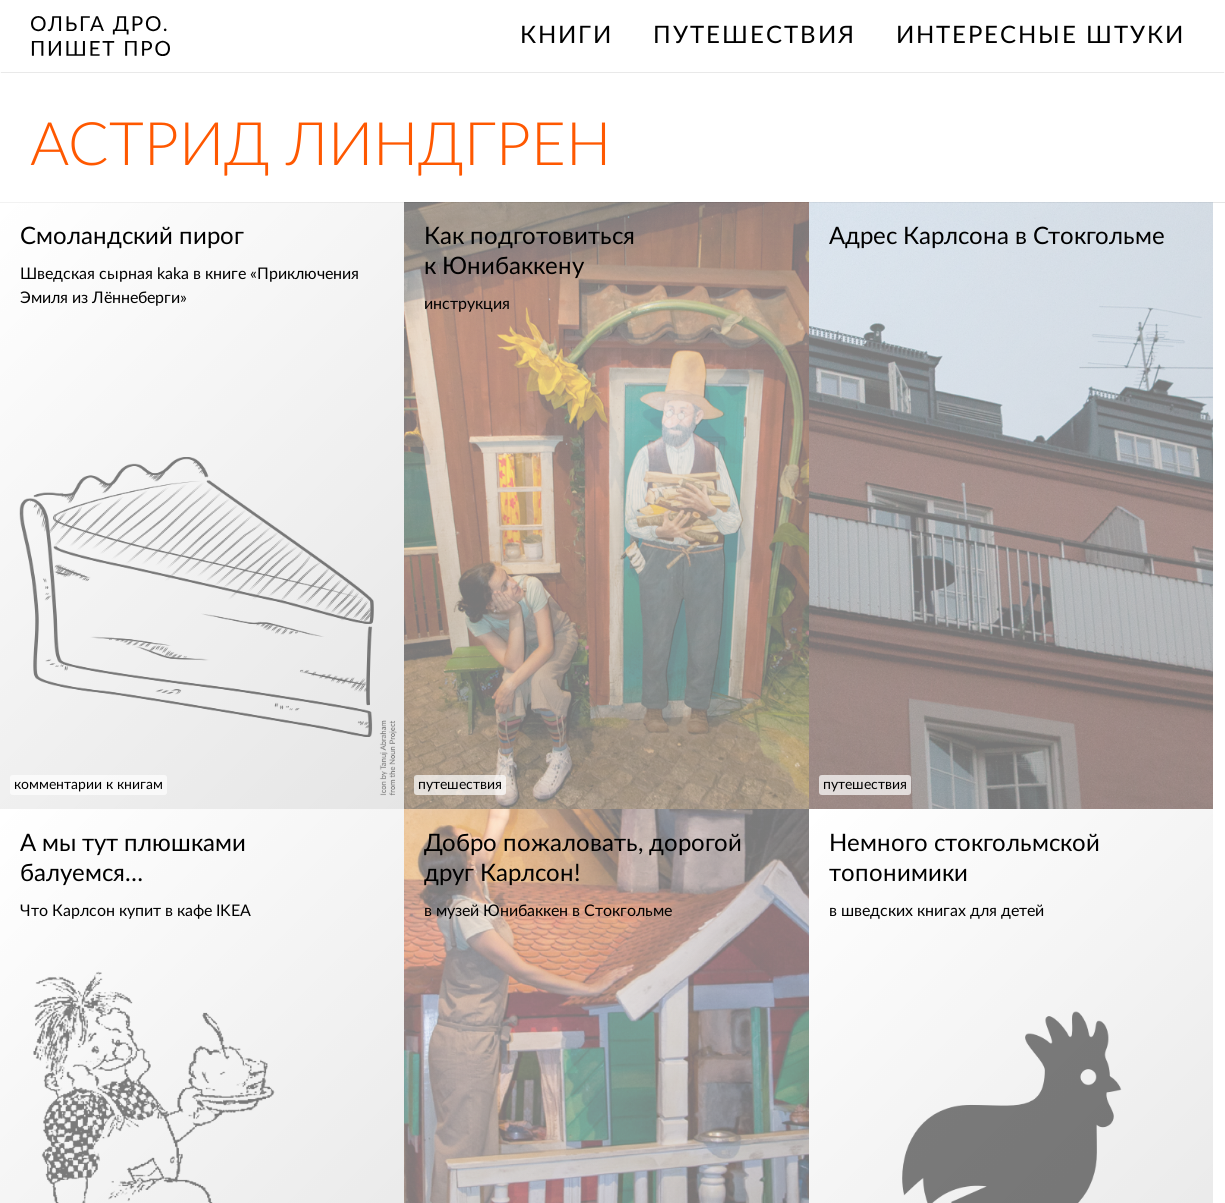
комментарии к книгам (88, 785)
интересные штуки (1040, 36)
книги (566, 36)
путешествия (754, 36)
